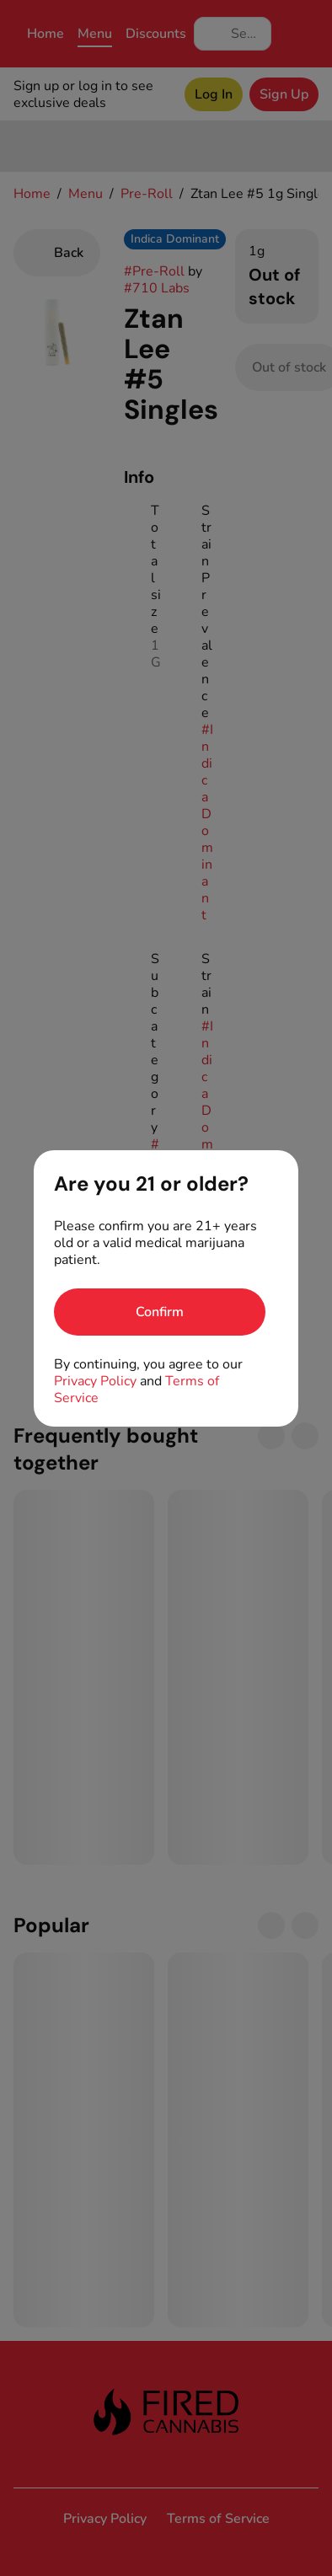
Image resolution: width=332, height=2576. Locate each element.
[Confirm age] (159, 1312)
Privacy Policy (95, 1381)
